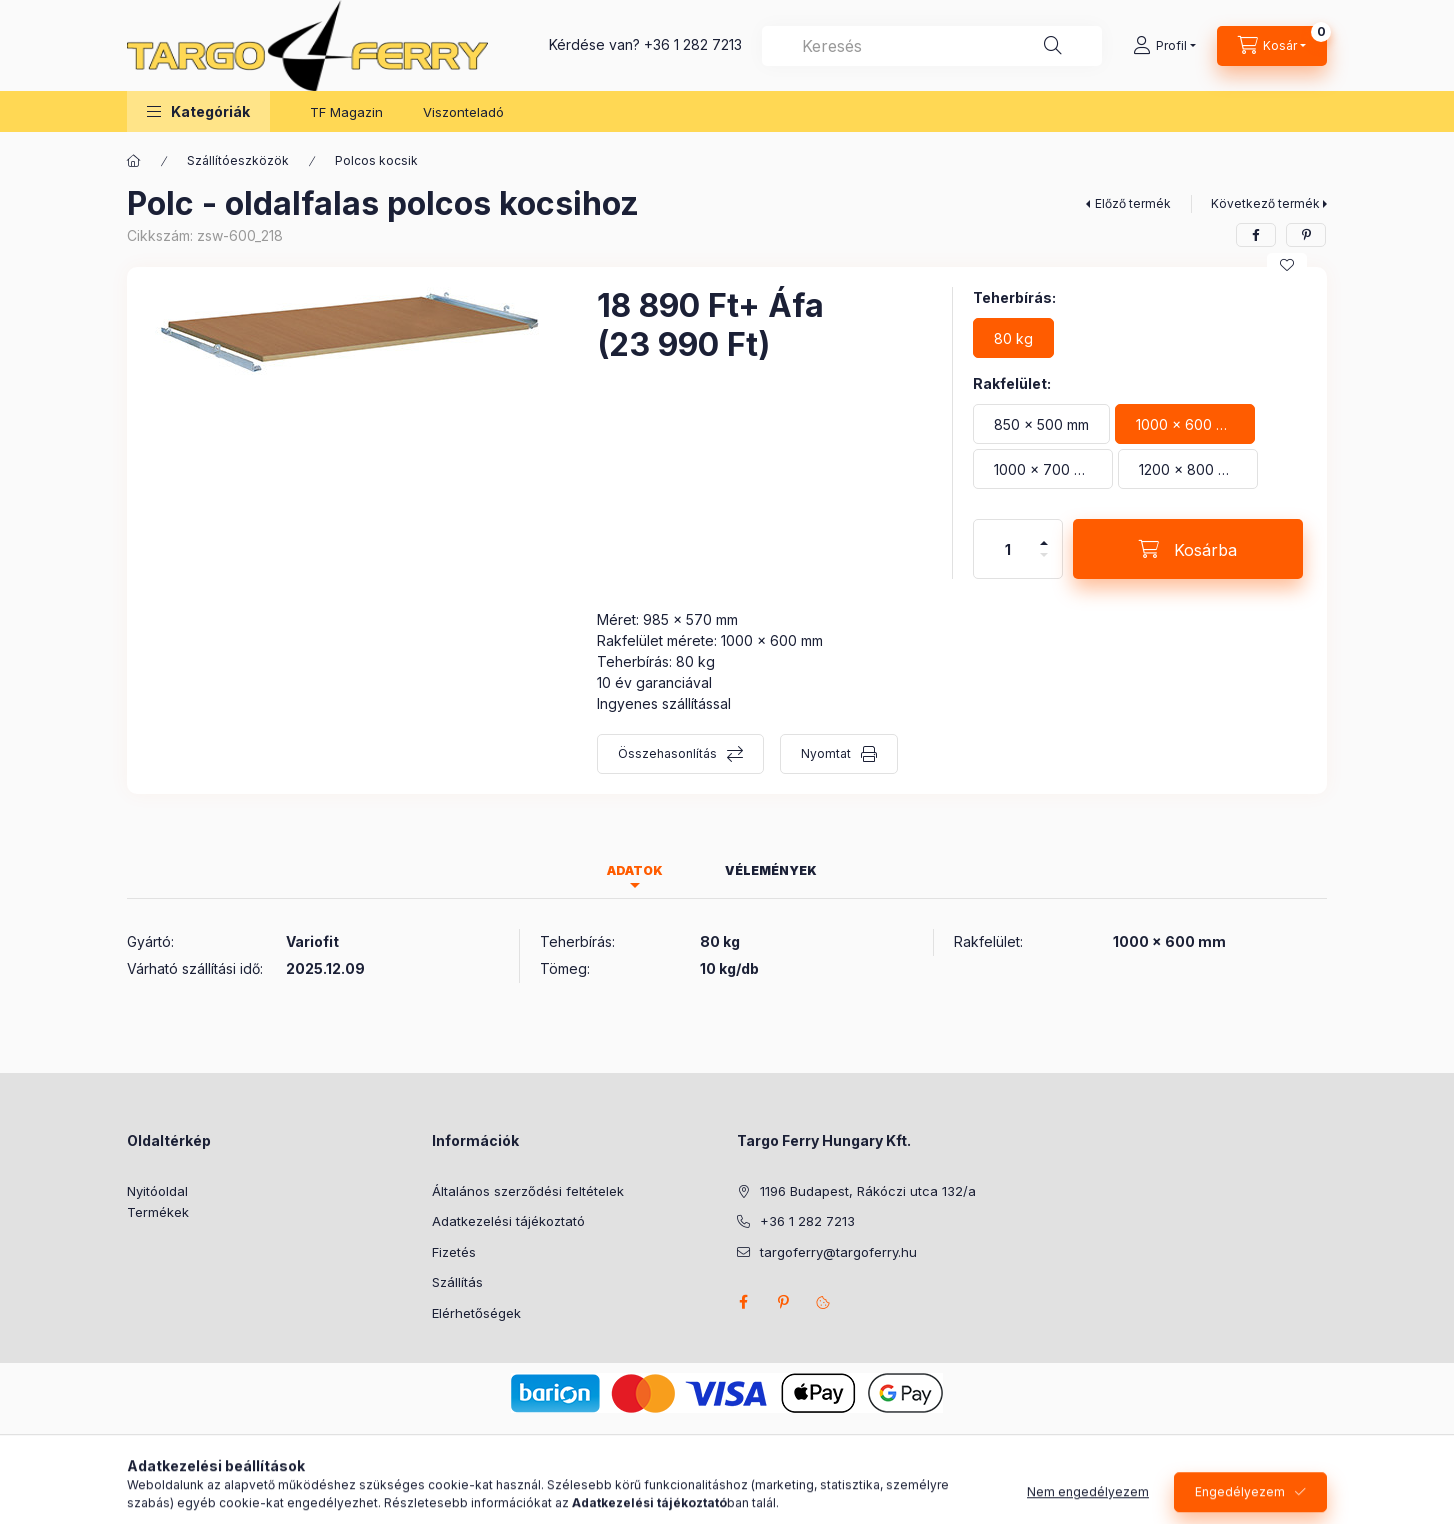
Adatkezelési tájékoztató (508, 1221)
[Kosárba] (1188, 549)
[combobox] (932, 46)
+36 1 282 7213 (693, 44)
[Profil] (1164, 46)
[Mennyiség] (1008, 549)
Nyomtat (826, 753)
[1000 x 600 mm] (1185, 424)
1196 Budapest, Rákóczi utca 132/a (868, 1191)
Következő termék (1265, 203)
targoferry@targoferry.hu (838, 1252)
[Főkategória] (134, 161)
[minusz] (1044, 563)
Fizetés (454, 1252)
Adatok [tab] (635, 870)
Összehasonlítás (667, 753)
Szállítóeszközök (238, 160)
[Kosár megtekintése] (1272, 46)
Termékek (158, 1212)
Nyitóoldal (157, 1191)
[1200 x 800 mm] (1188, 469)
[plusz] (1044, 534)
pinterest (783, 1302)
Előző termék (1133, 203)
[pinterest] (1306, 235)
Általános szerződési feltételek (528, 1191)
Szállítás (457, 1282)
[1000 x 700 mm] (1043, 469)
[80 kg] (1013, 338)
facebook (743, 1302)
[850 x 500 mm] (1041, 424)
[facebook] (1256, 235)
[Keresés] (1053, 46)
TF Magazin (346, 112)
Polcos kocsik (376, 160)
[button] (198, 111)
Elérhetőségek (476, 1313)
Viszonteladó (463, 112)
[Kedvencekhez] (1287, 265)
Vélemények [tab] (771, 870)
